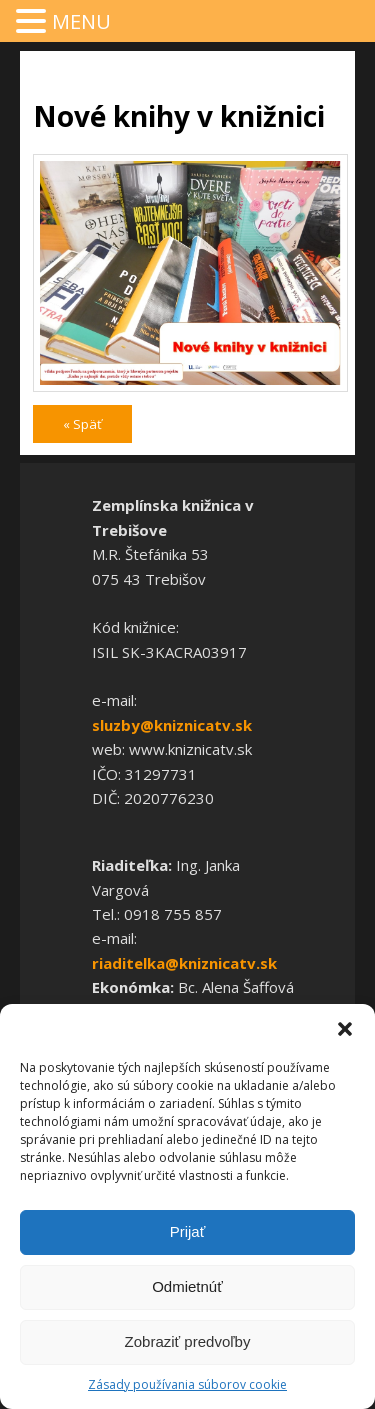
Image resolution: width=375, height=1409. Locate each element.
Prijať (188, 1231)
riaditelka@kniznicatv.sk (184, 963)
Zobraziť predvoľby (188, 1341)
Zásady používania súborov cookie (187, 1384)
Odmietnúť (187, 1286)
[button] (345, 1029)
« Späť (82, 424)
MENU (81, 21)
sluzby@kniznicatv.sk (172, 725)
